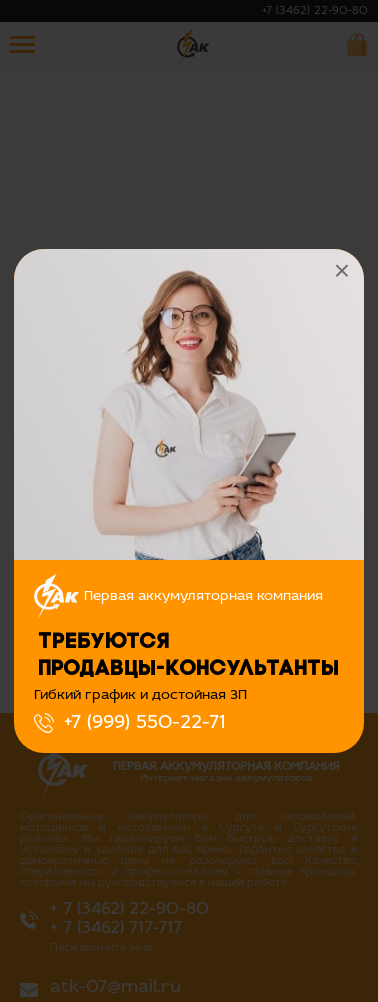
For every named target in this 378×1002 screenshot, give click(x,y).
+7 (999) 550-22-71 (144, 723)
